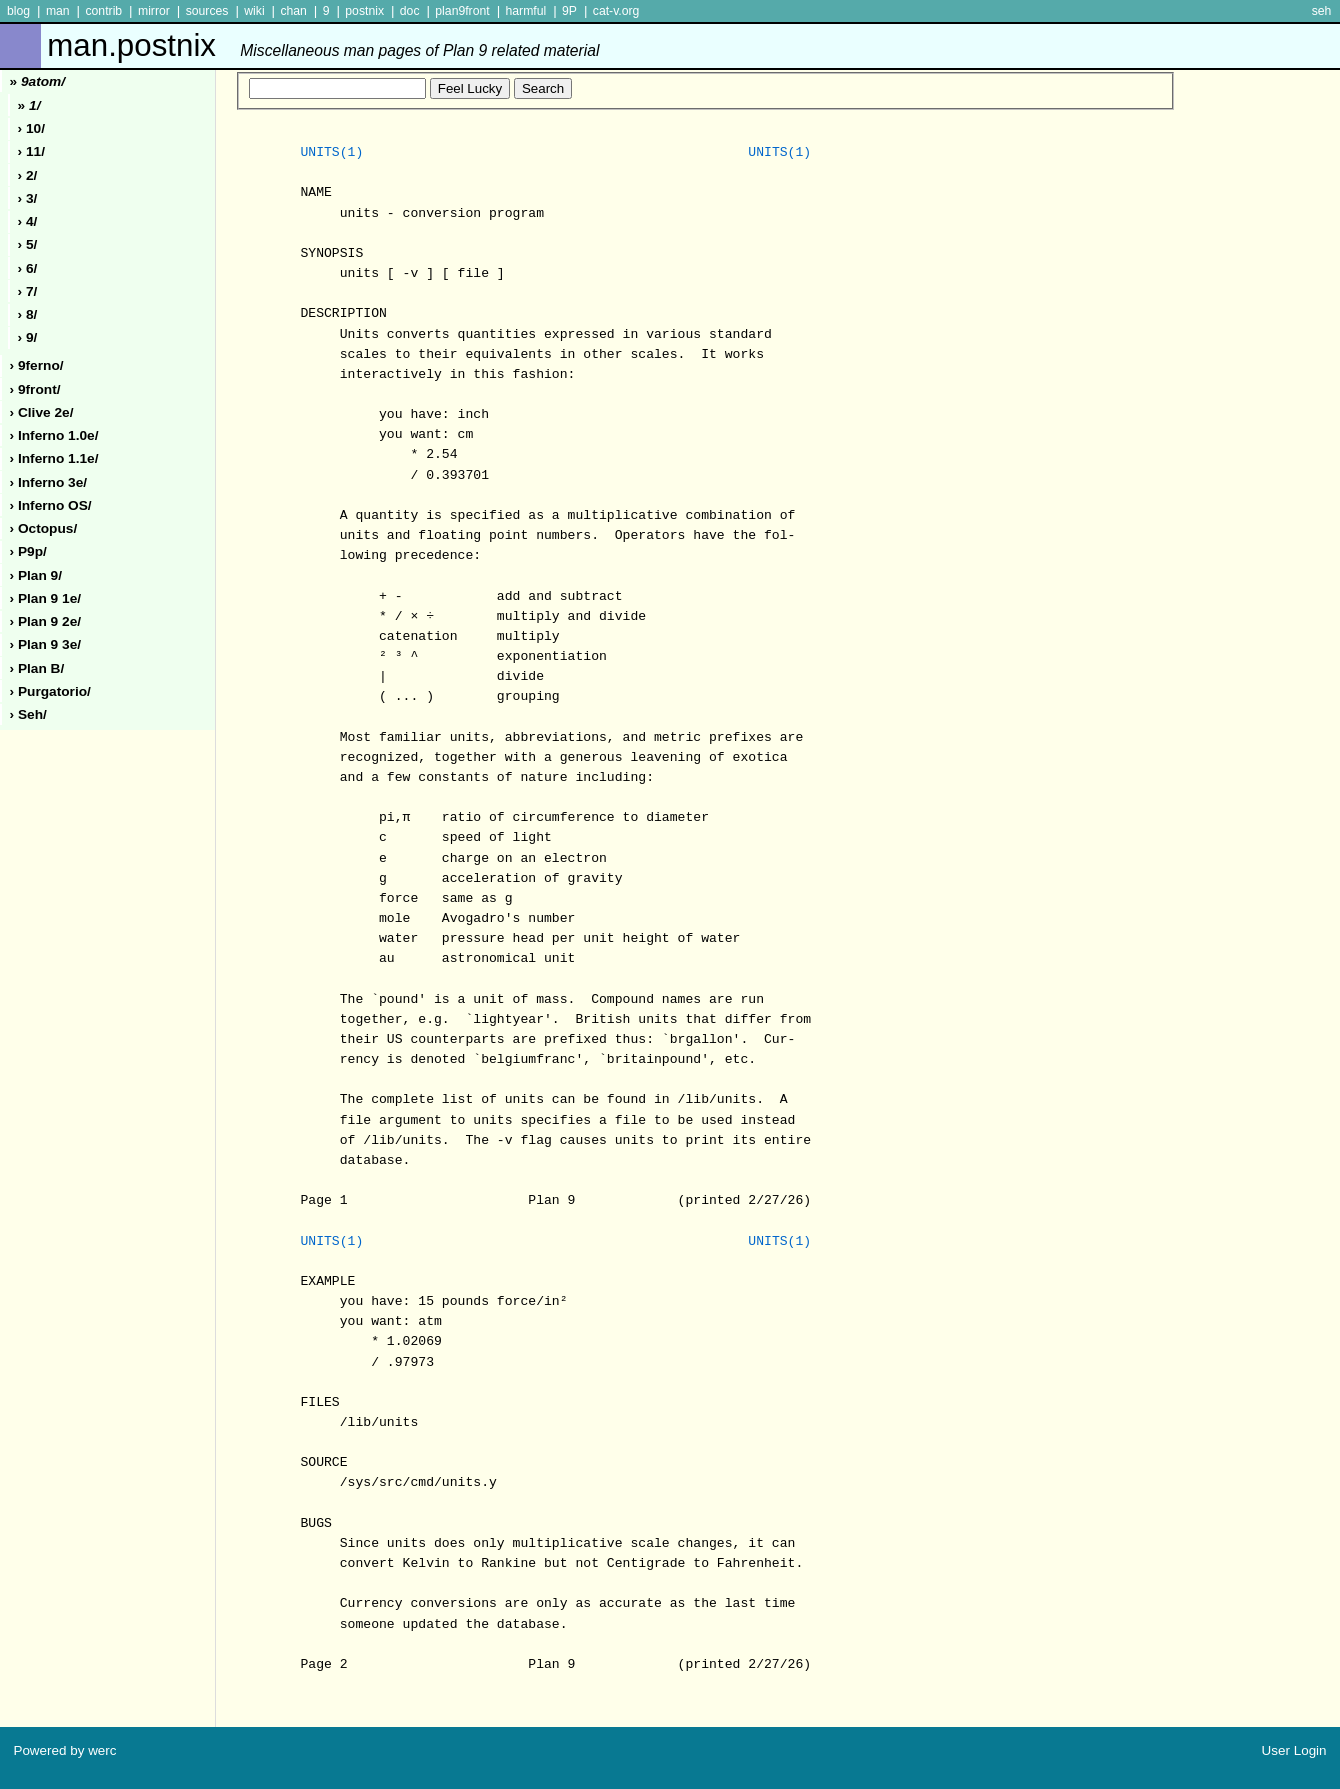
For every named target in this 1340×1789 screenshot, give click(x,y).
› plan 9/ (36, 575)
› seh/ (28, 714)
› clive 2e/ (42, 412)
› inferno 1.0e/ (54, 435)
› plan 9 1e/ (46, 598)
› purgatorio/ (50, 691)
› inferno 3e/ (49, 482)
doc (410, 11)
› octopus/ (44, 528)
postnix (364, 11)
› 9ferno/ (37, 365)
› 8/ (28, 314)
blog (18, 11)
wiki (254, 11)
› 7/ (28, 291)
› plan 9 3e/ (46, 644)
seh (1322, 11)
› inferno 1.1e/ (54, 458)
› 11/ (31, 151)
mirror (154, 11)
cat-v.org (616, 11)
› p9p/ (28, 551)
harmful (525, 11)
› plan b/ (37, 668)
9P (569, 11)
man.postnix (323, 45)
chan (293, 11)
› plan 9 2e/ (46, 621)
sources (207, 11)
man (58, 11)
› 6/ (28, 268)
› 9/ (28, 337)
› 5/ (28, 244)
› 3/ (28, 198)
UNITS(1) (331, 153)
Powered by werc (64, 1750)
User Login (1294, 1750)
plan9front (462, 11)
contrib (103, 11)
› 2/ (28, 175)
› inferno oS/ (51, 505)
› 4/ (28, 221)
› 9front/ (35, 389)
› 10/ (31, 128)
